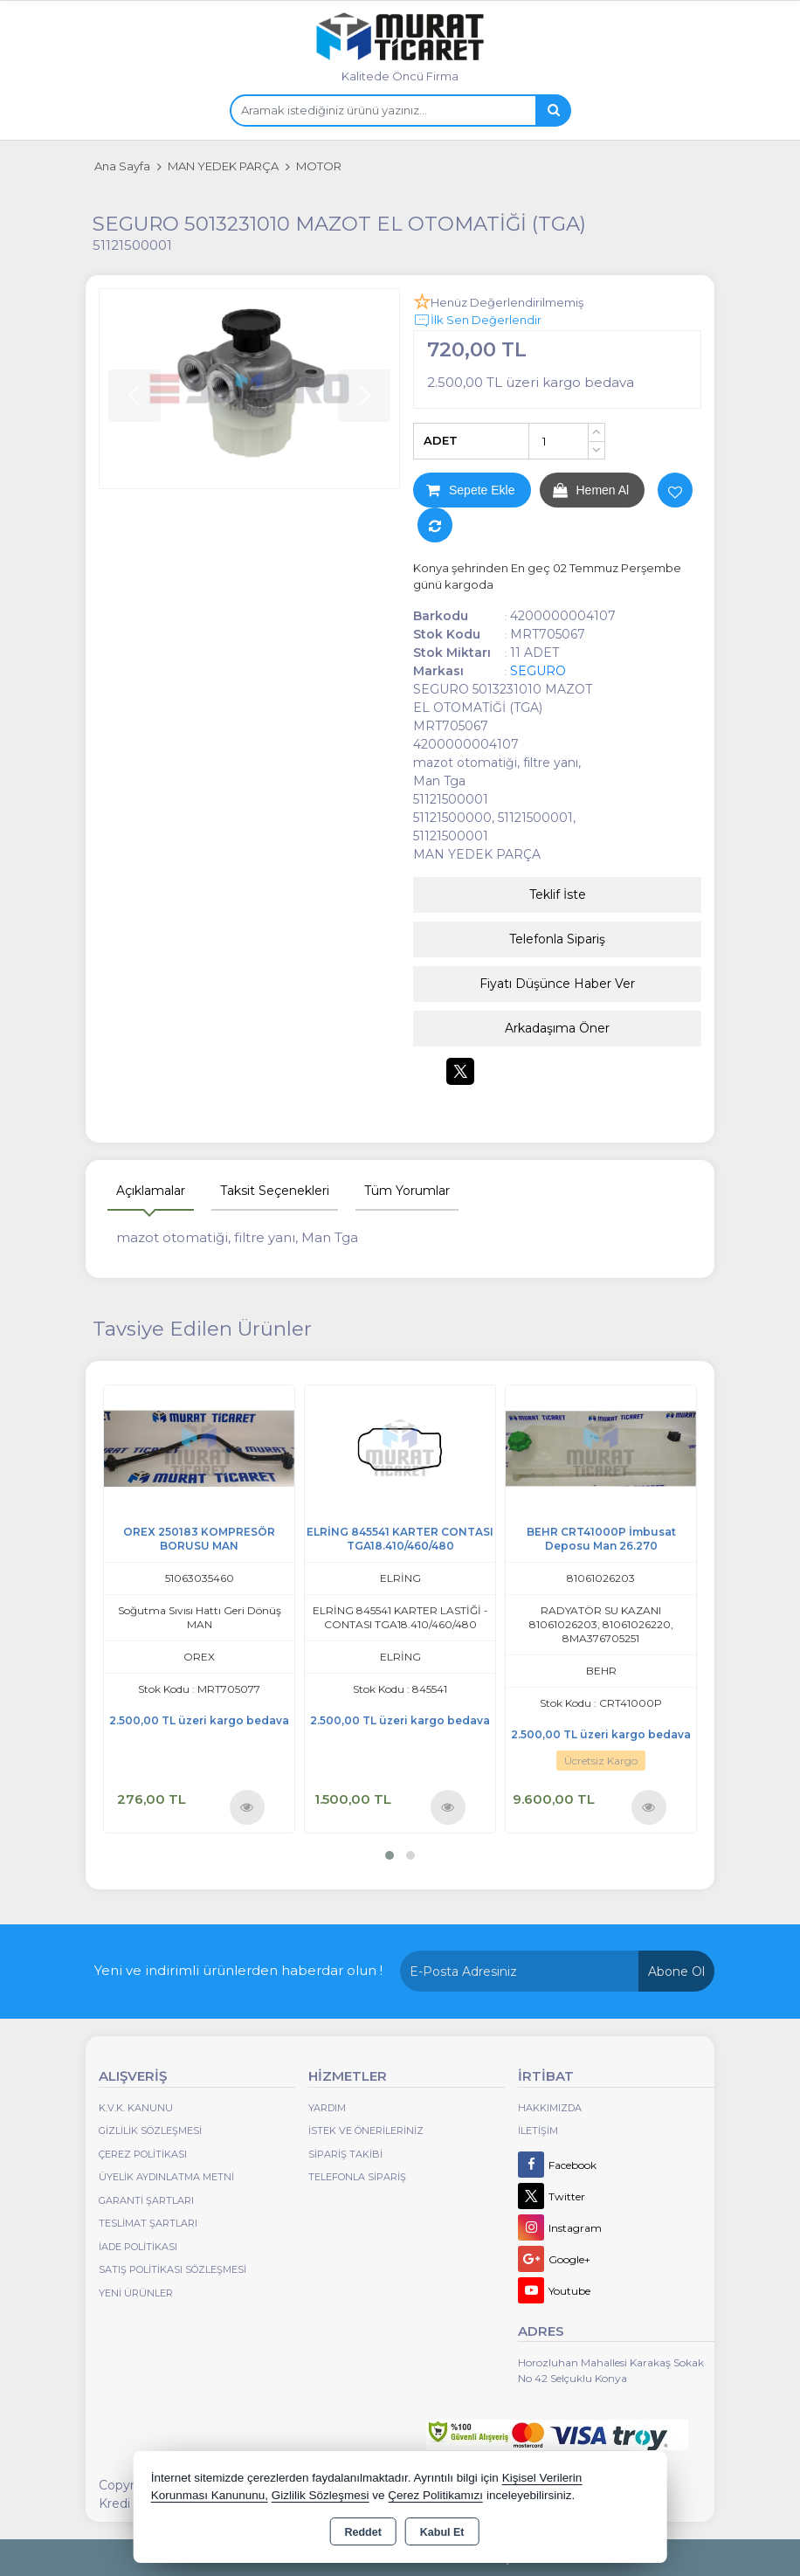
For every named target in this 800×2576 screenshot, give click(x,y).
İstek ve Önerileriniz (366, 2130)
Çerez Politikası (143, 2154)
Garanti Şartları (146, 2200)
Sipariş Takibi (345, 2154)
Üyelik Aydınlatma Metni (166, 2177)
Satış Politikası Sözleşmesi (172, 2269)
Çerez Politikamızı (435, 2495)
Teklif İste (557, 894)
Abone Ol (676, 1971)
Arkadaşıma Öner (557, 1028)
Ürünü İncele (246, 1807)
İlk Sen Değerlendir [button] (477, 320)
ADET (441, 440)
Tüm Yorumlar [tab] (407, 1190)
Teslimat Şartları (148, 2223)
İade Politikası (138, 2247)
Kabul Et (442, 2532)
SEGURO (538, 671)
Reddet (362, 2532)
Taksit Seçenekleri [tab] (274, 1190)
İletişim (538, 2130)
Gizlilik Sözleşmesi (150, 2130)
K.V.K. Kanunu (136, 2108)
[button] (389, 1855)
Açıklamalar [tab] (150, 1190)
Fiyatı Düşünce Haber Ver (557, 983)
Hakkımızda (550, 2108)
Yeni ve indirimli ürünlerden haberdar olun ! (238, 1970)
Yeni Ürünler (136, 2293)
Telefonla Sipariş (557, 939)
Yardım (327, 2108)
